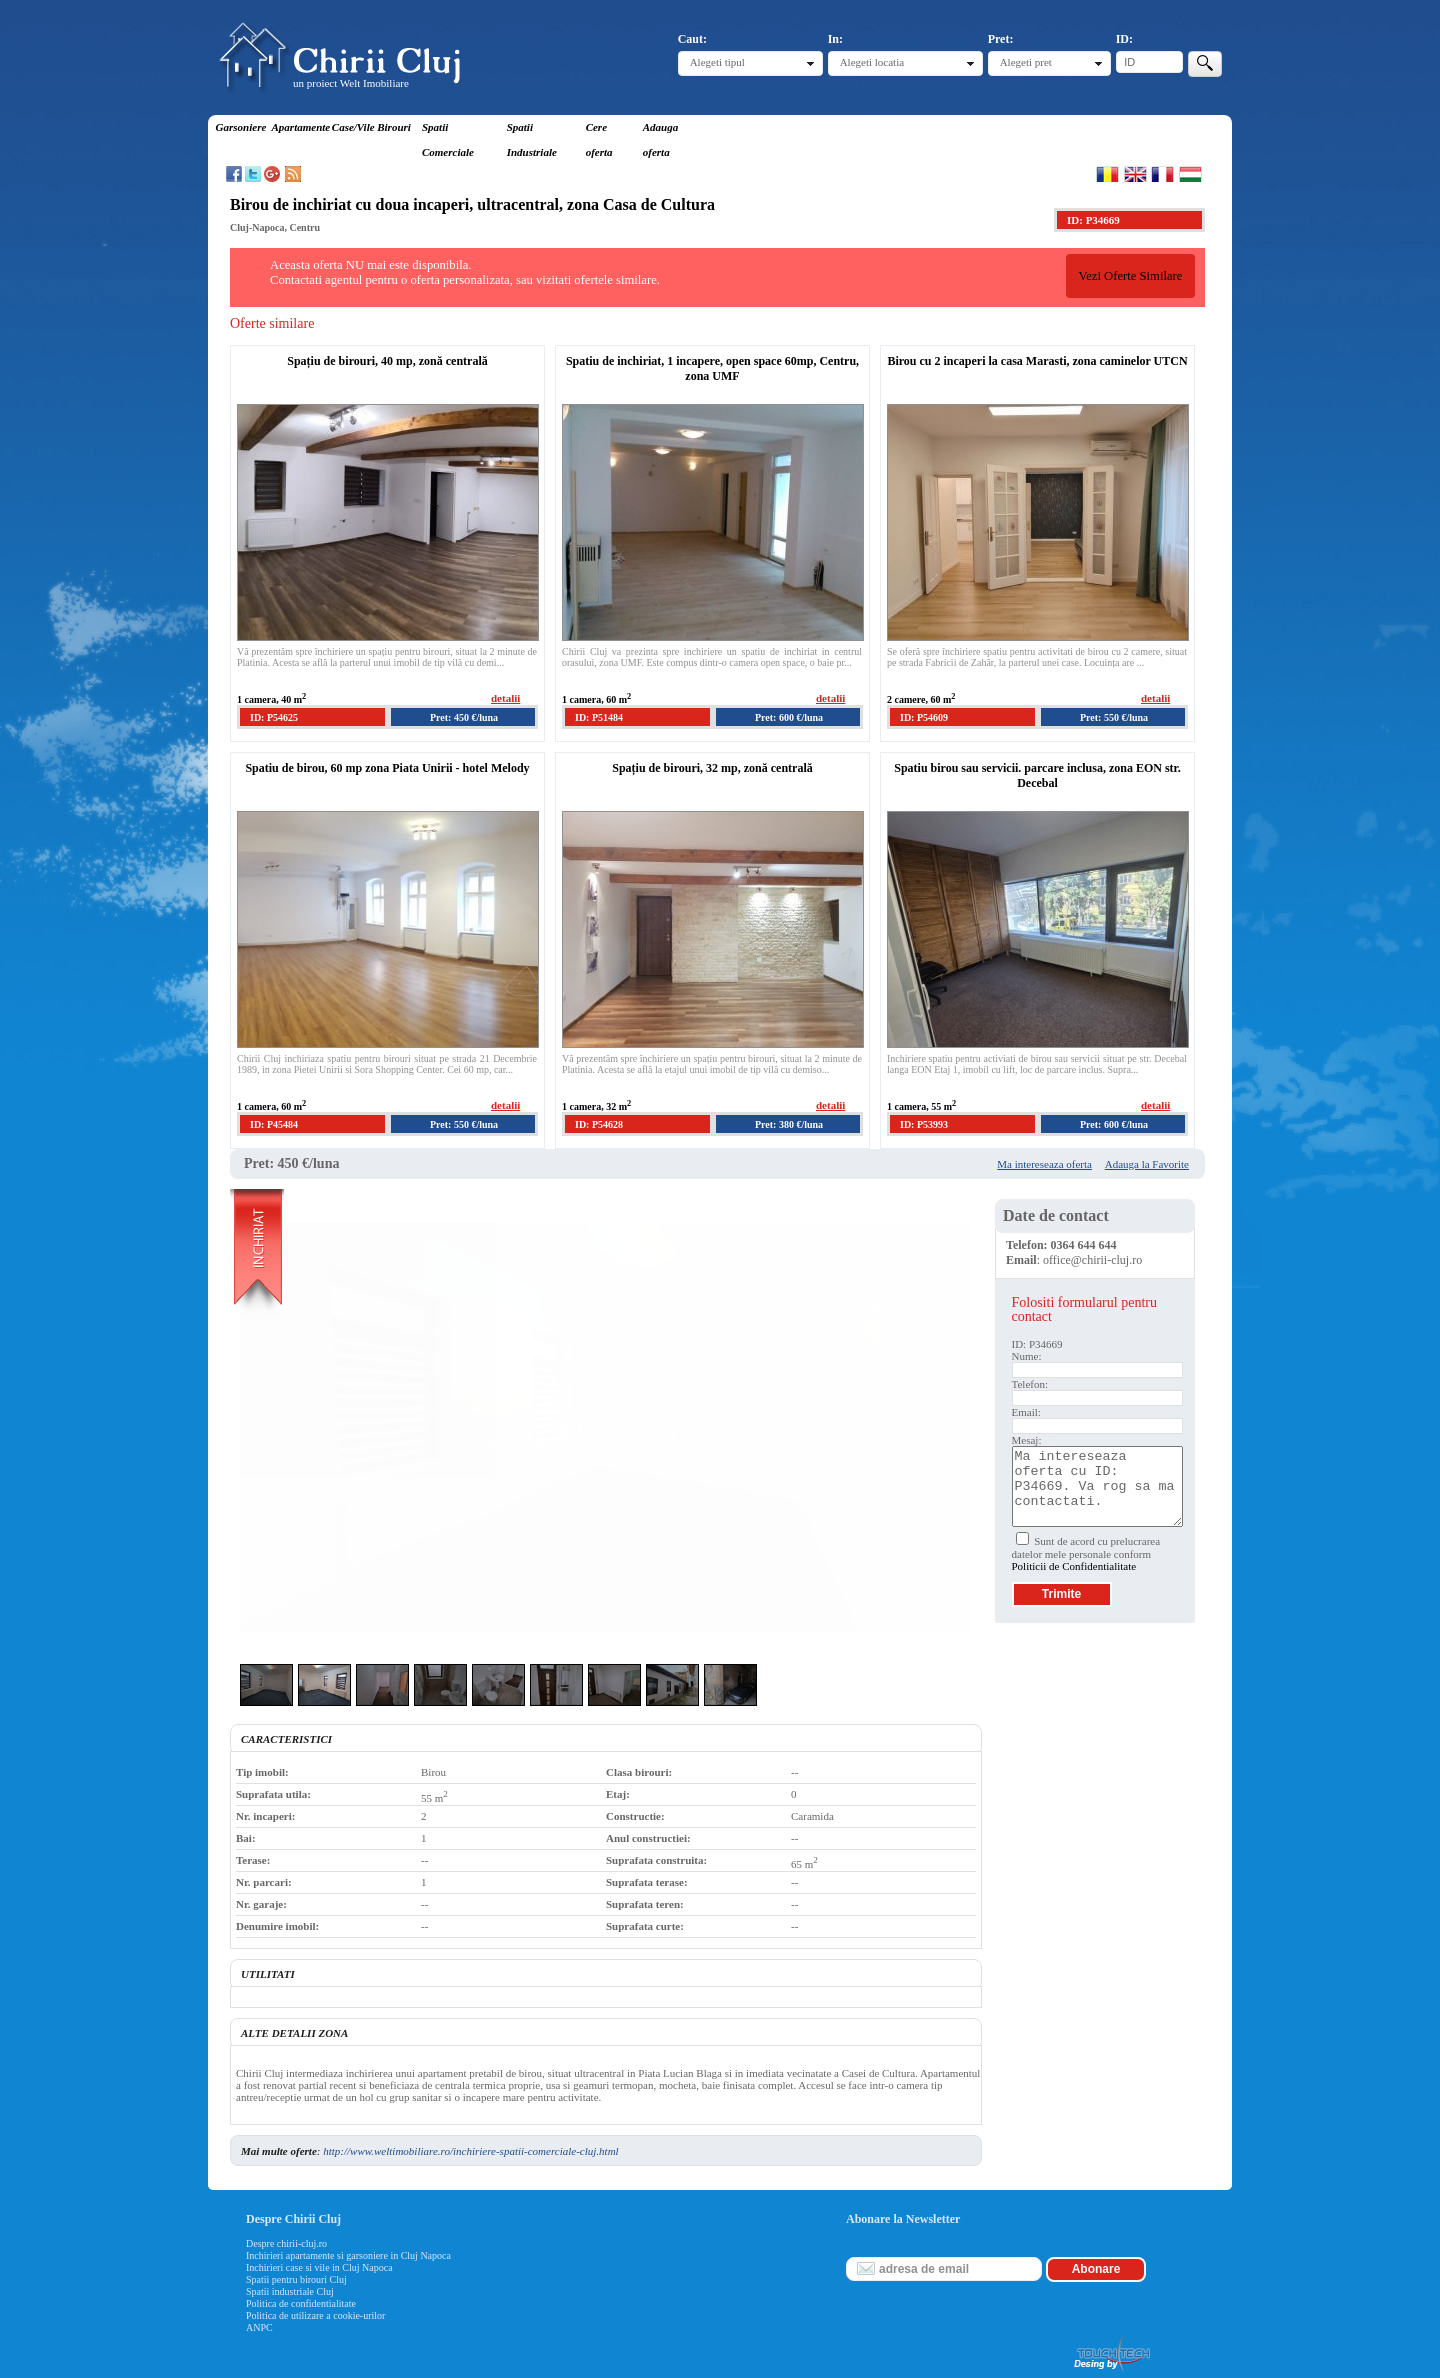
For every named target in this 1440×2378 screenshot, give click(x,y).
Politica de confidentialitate (301, 2303)
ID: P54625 (274, 717)
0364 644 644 (1084, 1245)
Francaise (1162, 174)
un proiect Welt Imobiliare (351, 83)
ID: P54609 (924, 717)
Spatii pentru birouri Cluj (296, 2279)
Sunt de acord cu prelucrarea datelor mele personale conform (1086, 1553)
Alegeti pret (1026, 62)
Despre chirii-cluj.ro (286, 2243)
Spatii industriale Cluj (290, 2291)
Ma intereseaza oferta (1044, 1164)
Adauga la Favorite (1147, 1164)
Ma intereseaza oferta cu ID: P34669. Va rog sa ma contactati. (1097, 1486)
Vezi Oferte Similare (1130, 276)
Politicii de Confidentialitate (1074, 1566)
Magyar (1190, 174)
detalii (505, 698)
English (1135, 174)
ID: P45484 (274, 1124)
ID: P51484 (599, 717)
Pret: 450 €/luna (464, 717)
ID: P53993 (924, 1124)
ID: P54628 (599, 1124)
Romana (1107, 174)
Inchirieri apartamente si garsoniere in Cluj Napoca (348, 2255)
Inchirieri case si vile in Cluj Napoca (319, 2267)
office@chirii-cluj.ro (1092, 1260)
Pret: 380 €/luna (789, 1124)
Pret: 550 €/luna (1114, 717)
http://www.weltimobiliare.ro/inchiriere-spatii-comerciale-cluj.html (470, 2151)
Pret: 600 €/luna (789, 717)
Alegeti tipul (717, 62)
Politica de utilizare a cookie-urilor (315, 2315)
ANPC (259, 2327)
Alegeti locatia (872, 62)
